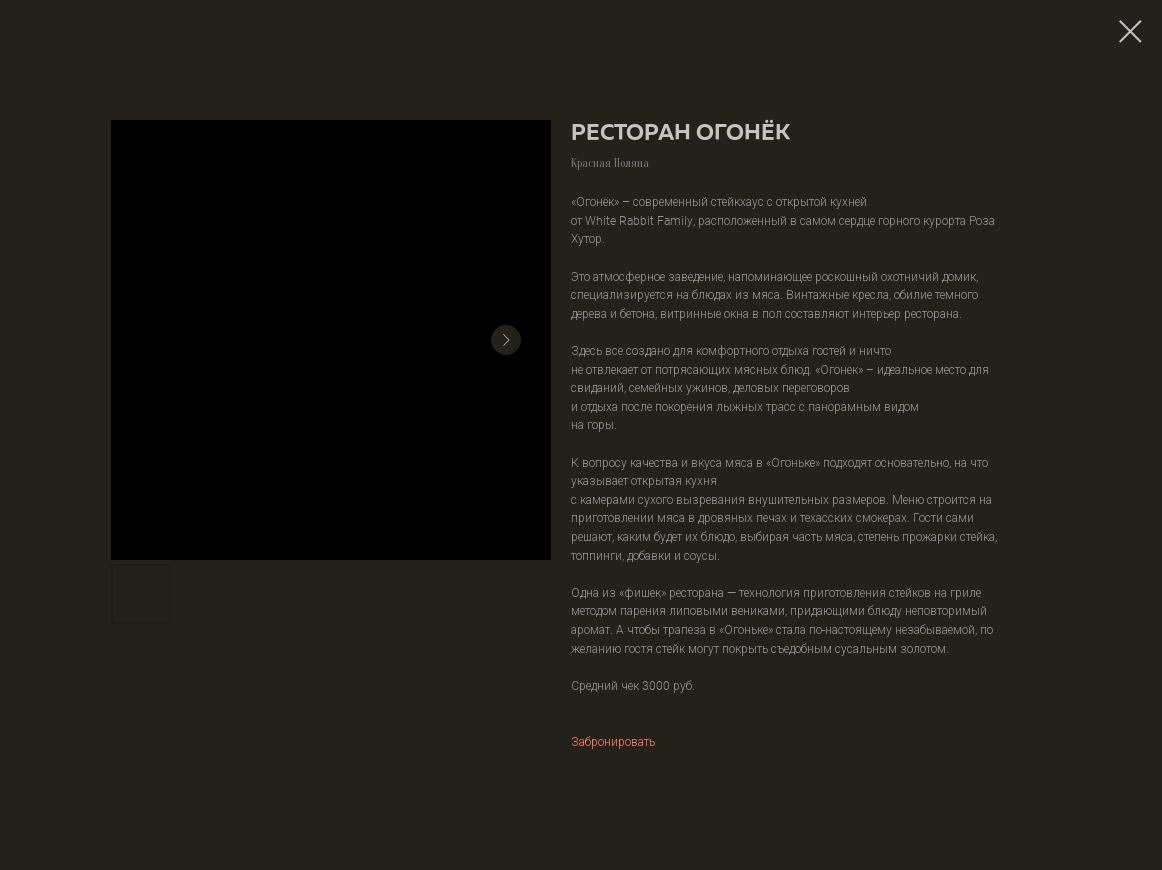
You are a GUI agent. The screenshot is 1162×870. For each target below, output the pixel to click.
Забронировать (613, 741)
